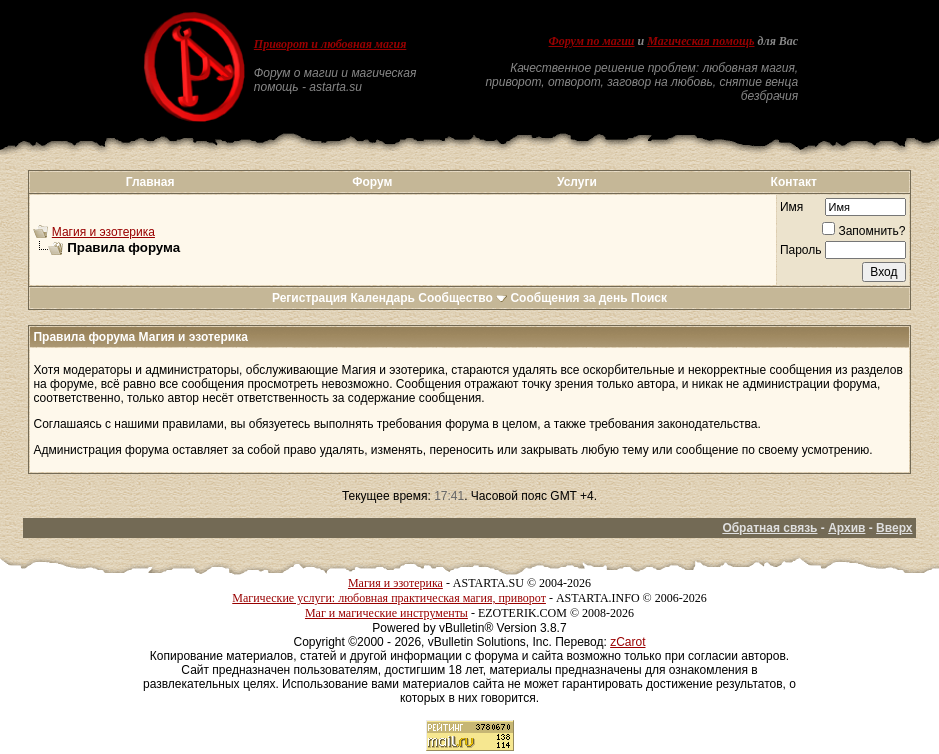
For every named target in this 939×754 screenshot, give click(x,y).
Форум (372, 182)
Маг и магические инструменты (386, 613)
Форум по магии (592, 41)
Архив (846, 528)
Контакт (794, 182)
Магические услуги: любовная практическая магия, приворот (389, 598)
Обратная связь (769, 528)
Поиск (649, 298)
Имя (791, 207)
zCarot (627, 642)
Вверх (894, 528)
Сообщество (462, 298)
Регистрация (309, 298)
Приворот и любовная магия (330, 44)
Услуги (577, 182)
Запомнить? (863, 231)
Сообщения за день (568, 298)
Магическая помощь (700, 41)
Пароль (801, 250)
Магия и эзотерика (103, 232)
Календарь (382, 298)
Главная (150, 182)
